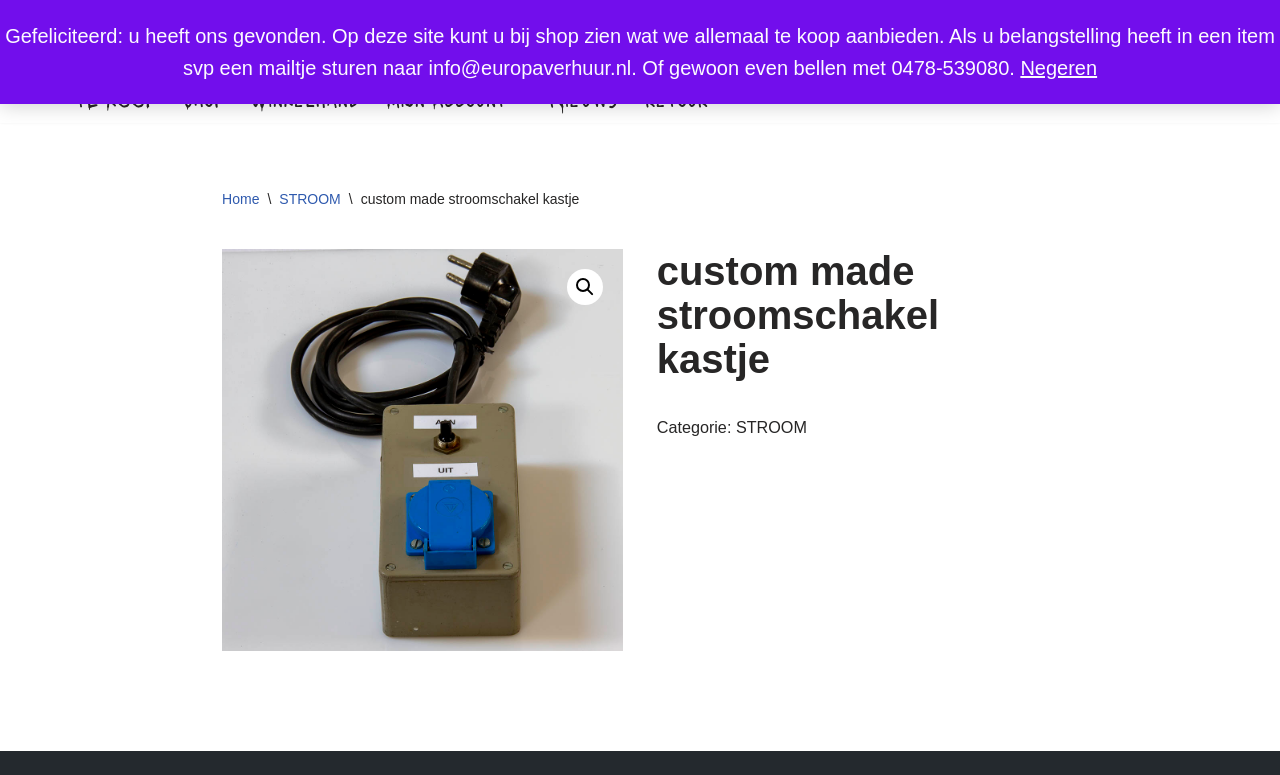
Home (240, 199)
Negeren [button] (1058, 68)
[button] (585, 287)
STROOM (309, 199)
